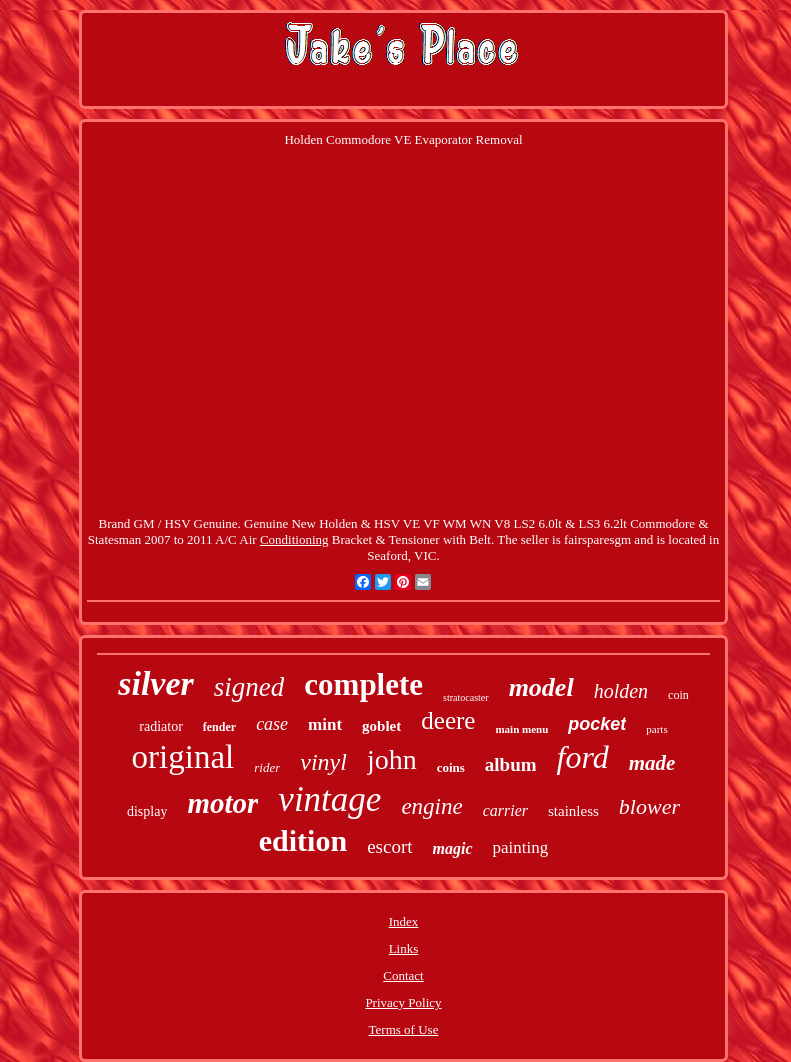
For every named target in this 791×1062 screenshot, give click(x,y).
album (511, 764)
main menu (521, 729)
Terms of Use (404, 1029)
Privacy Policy (403, 1002)
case (272, 724)
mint (325, 724)
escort (389, 846)
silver (156, 683)
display (147, 811)
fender (219, 727)
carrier (505, 810)
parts (656, 729)
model (541, 687)
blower (649, 806)
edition (303, 840)
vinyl (323, 762)
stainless (573, 811)
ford (583, 757)
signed (249, 687)
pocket (597, 724)
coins (451, 767)
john (392, 759)
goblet (381, 726)
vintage (329, 799)
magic (453, 848)
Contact (403, 975)
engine (431, 806)
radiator (161, 726)
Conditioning (294, 539)
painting (521, 847)
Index (404, 921)
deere (448, 720)
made (652, 763)
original (183, 757)
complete (363, 684)
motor (222, 803)
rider (267, 767)
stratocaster (466, 697)
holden (621, 691)
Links (404, 948)
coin (678, 695)
